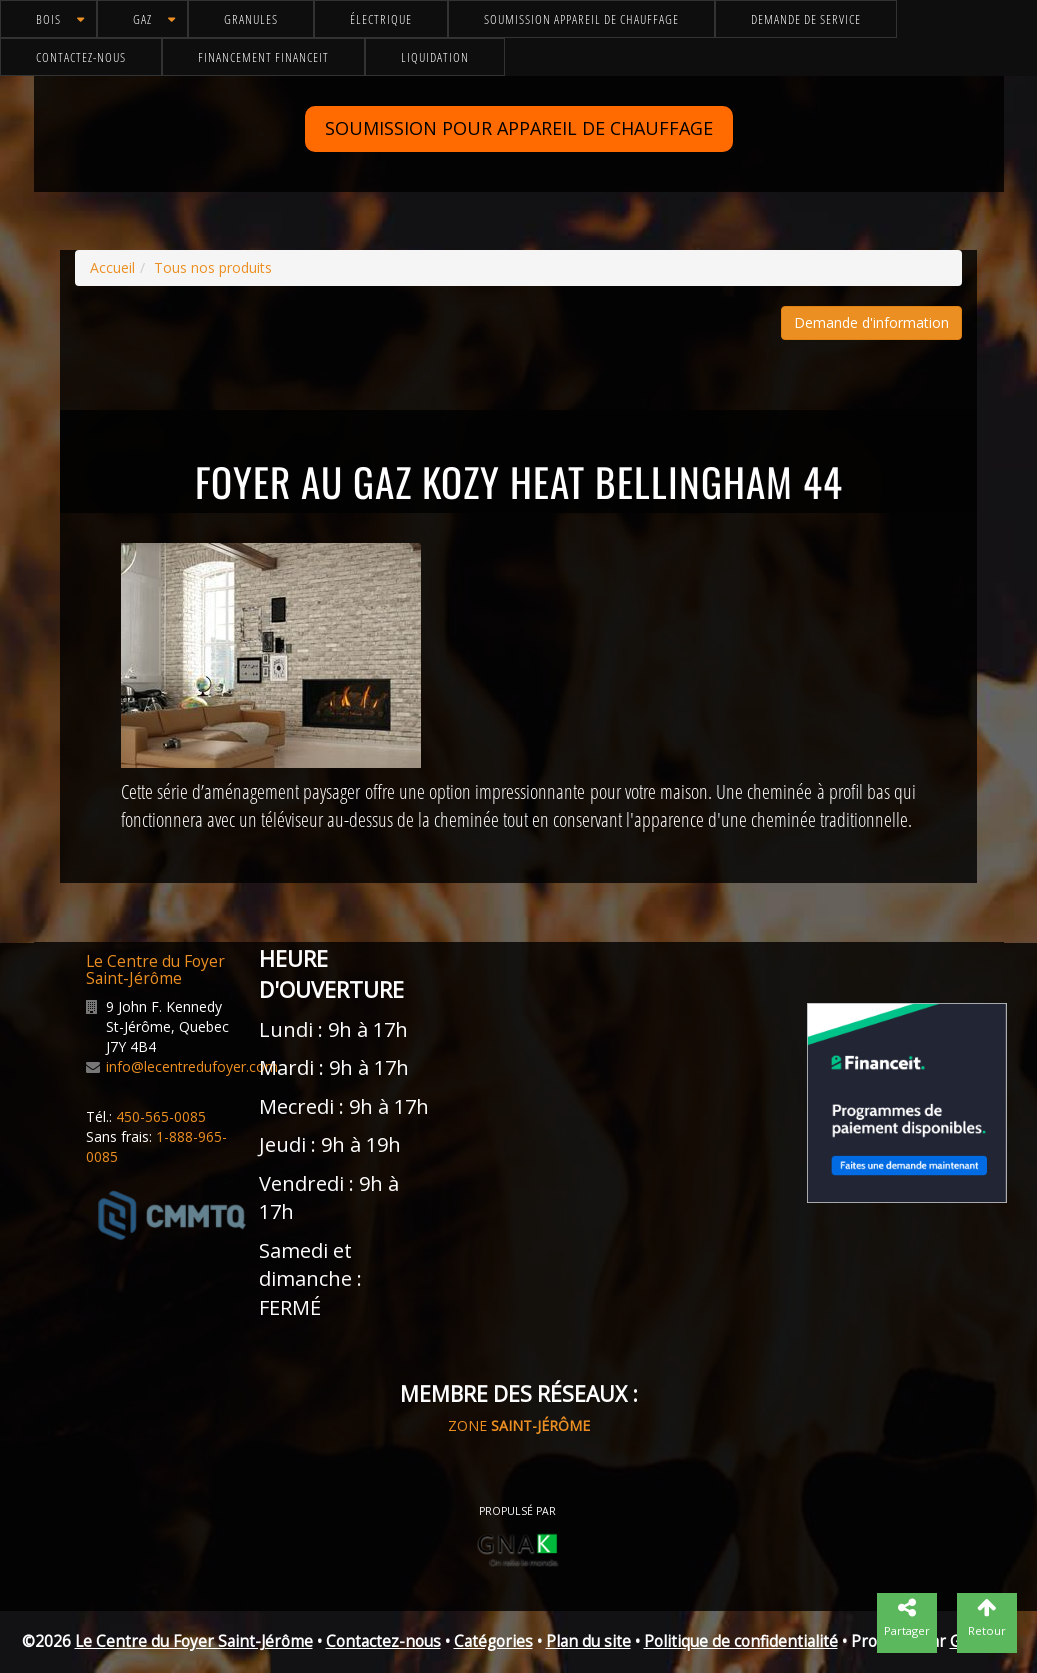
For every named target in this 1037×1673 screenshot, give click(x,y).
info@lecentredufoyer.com (192, 1066)
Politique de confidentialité (741, 1641)
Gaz (142, 19)
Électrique (381, 19)
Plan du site (588, 1641)
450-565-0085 (161, 1116)
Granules (251, 19)
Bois (48, 19)
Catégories (493, 1641)
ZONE (519, 1425)
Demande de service (806, 19)
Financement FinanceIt (263, 57)
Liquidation (435, 57)
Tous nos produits (213, 267)
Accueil (112, 267)
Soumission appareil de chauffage (581, 19)
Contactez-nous (81, 57)
